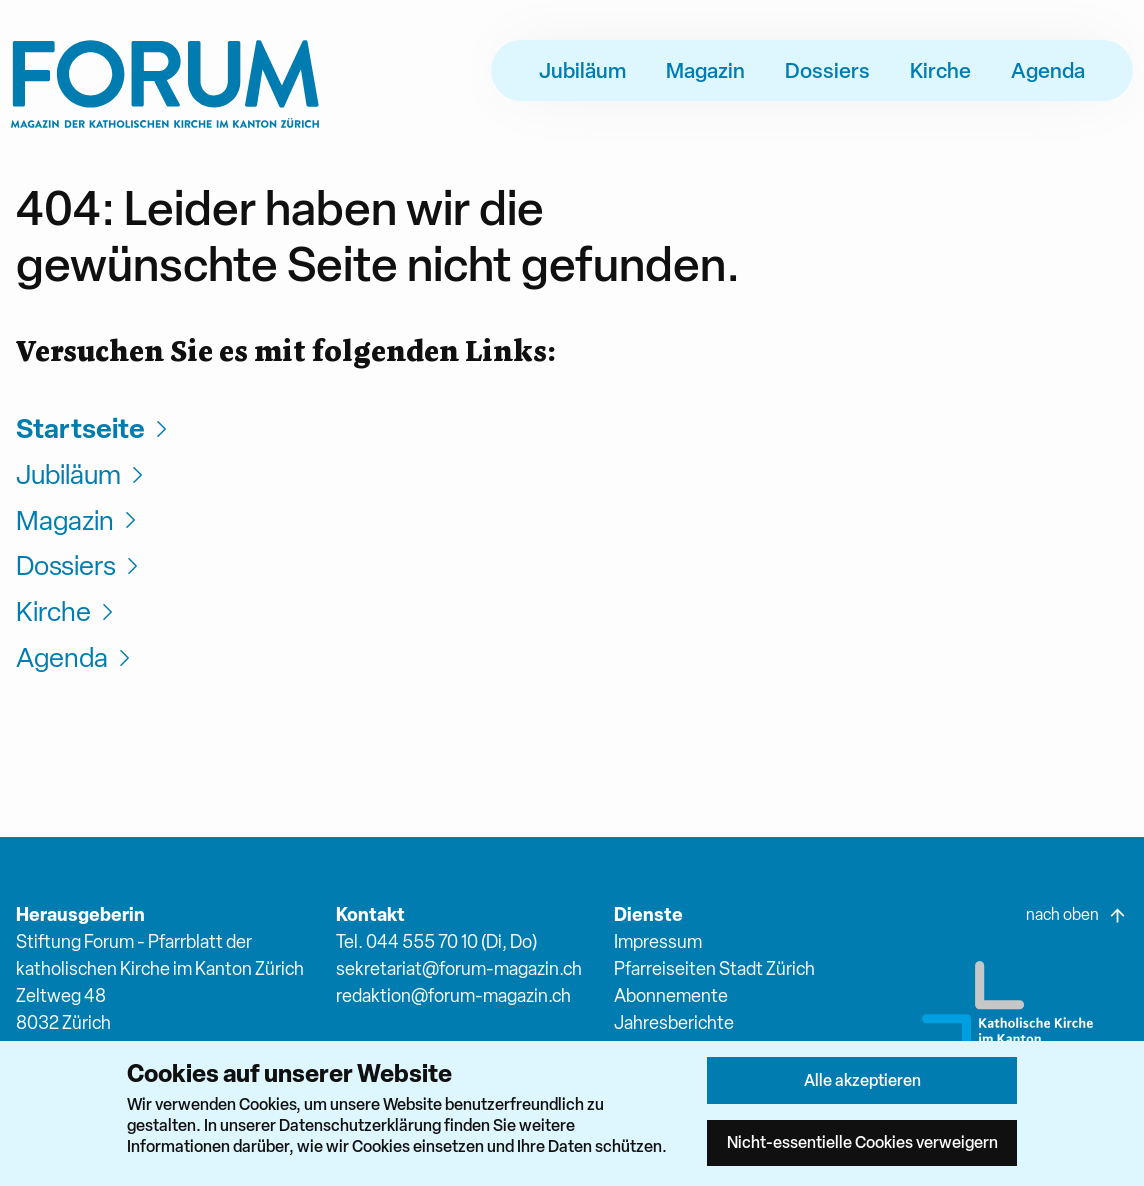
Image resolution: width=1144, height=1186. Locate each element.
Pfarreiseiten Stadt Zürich (714, 968)
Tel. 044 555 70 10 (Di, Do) (436, 941)
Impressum (658, 941)
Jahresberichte (674, 1022)
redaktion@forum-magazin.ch (453, 995)
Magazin (705, 70)
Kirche (940, 70)
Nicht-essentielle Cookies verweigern (862, 1142)
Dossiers (827, 70)
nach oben (1077, 915)
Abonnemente (671, 995)
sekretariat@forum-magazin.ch (459, 968)
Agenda (1048, 70)
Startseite (94, 428)
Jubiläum (582, 70)
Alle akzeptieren (862, 1080)
